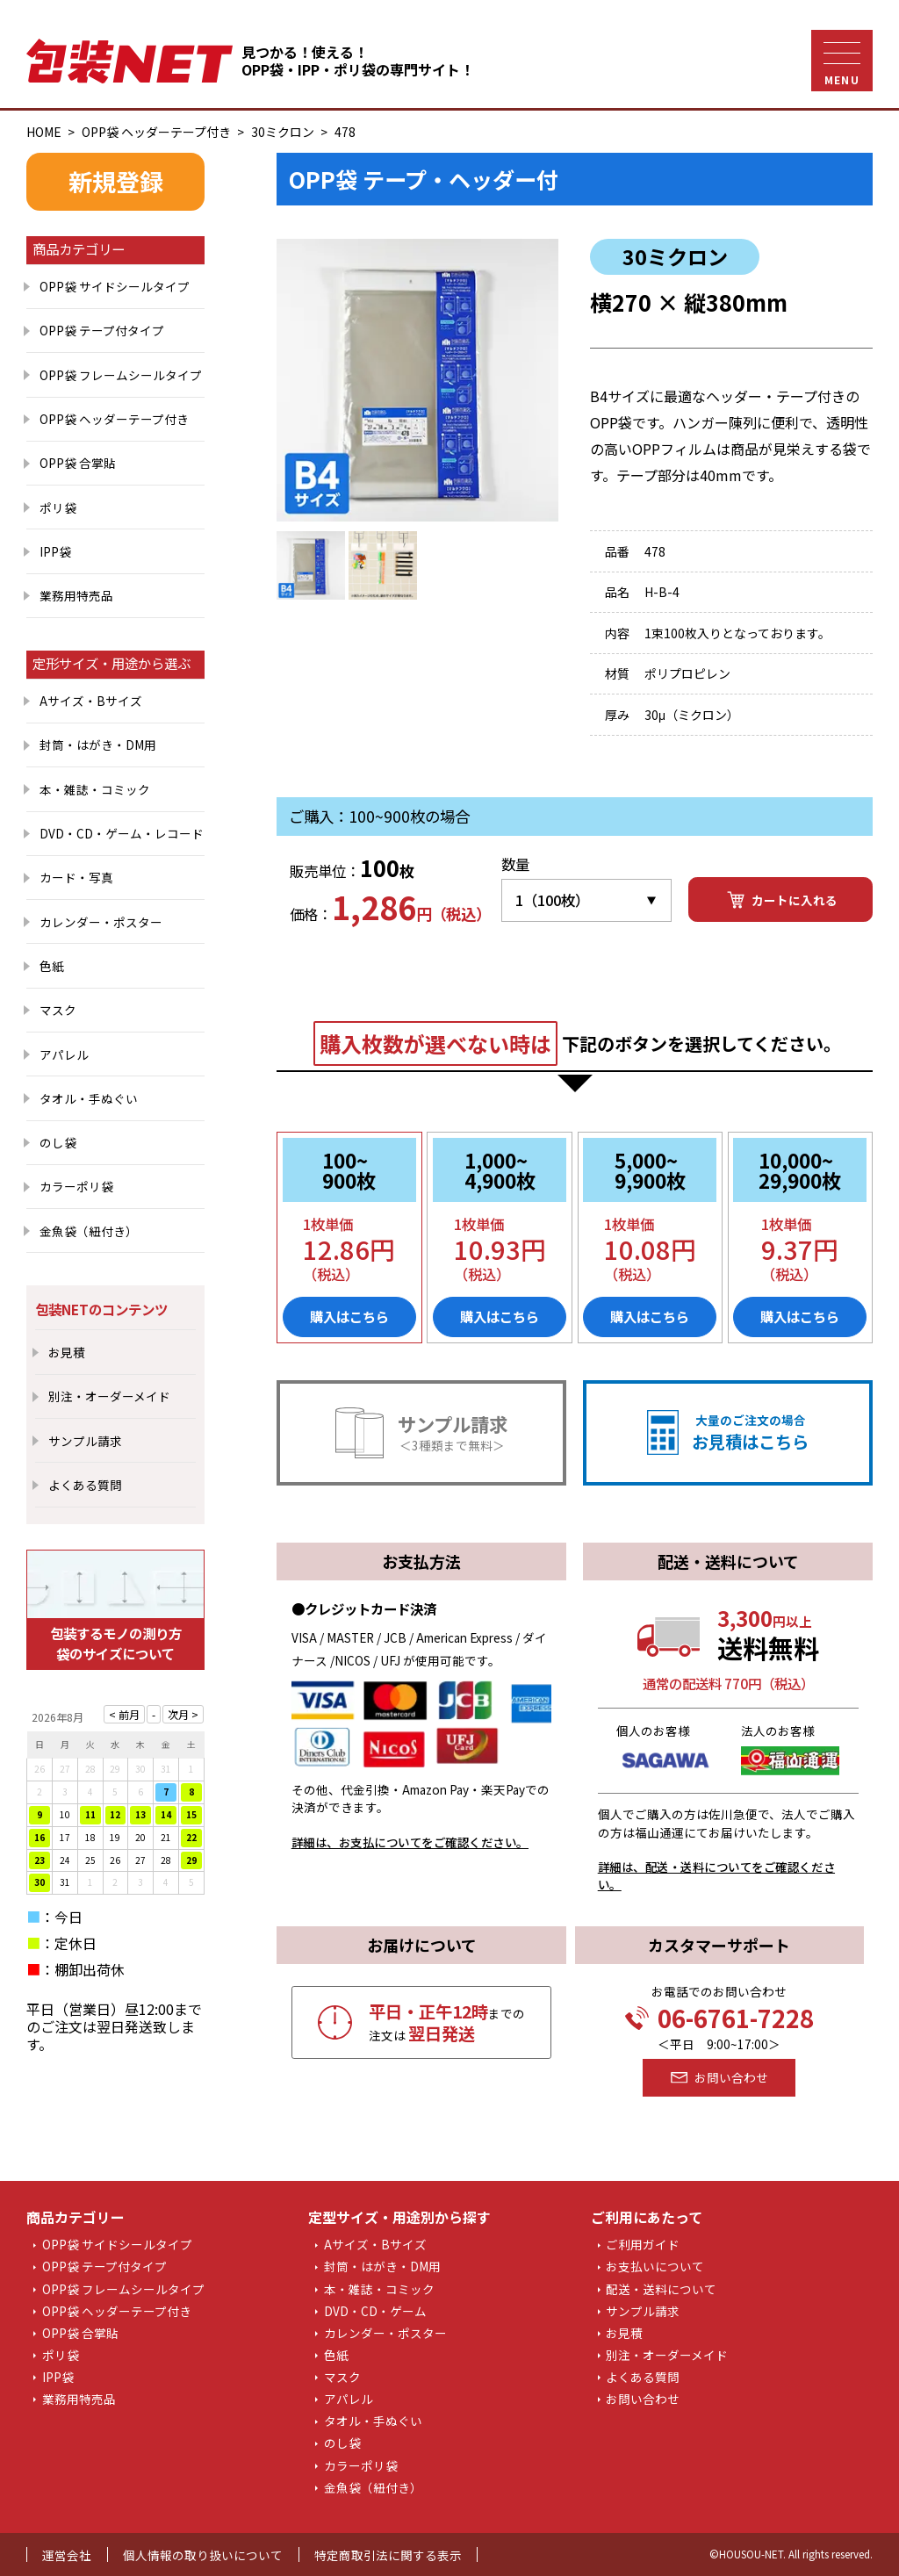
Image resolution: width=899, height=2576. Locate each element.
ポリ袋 (58, 507)
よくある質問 (85, 1484)
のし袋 (58, 1142)
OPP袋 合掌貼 (78, 462)
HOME (43, 131)
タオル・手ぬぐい (89, 1098)
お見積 (66, 1352)
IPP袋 (55, 551)
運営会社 (66, 2555)
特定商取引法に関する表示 (388, 2555)
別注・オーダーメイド (109, 1396)
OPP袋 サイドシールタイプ (115, 286)
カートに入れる (781, 900)
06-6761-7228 (719, 2018)
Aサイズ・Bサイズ (91, 700)
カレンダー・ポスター (101, 922)
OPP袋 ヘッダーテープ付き (156, 131)
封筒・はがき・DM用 (98, 744)
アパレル (64, 1054)
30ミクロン (282, 131)
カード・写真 (76, 877)
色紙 (52, 966)
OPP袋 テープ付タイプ (102, 330)
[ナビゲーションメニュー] (842, 60)
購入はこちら (349, 1316)
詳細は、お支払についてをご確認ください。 (410, 1842)
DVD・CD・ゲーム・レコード (122, 833)
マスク (58, 1009)
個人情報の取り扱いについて (203, 2555)
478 (345, 131)
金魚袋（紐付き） (89, 1231)
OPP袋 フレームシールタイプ (121, 375)
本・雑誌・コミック (95, 789)
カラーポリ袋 (76, 1186)
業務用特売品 (76, 595)
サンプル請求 (85, 1441)
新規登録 (115, 181)
